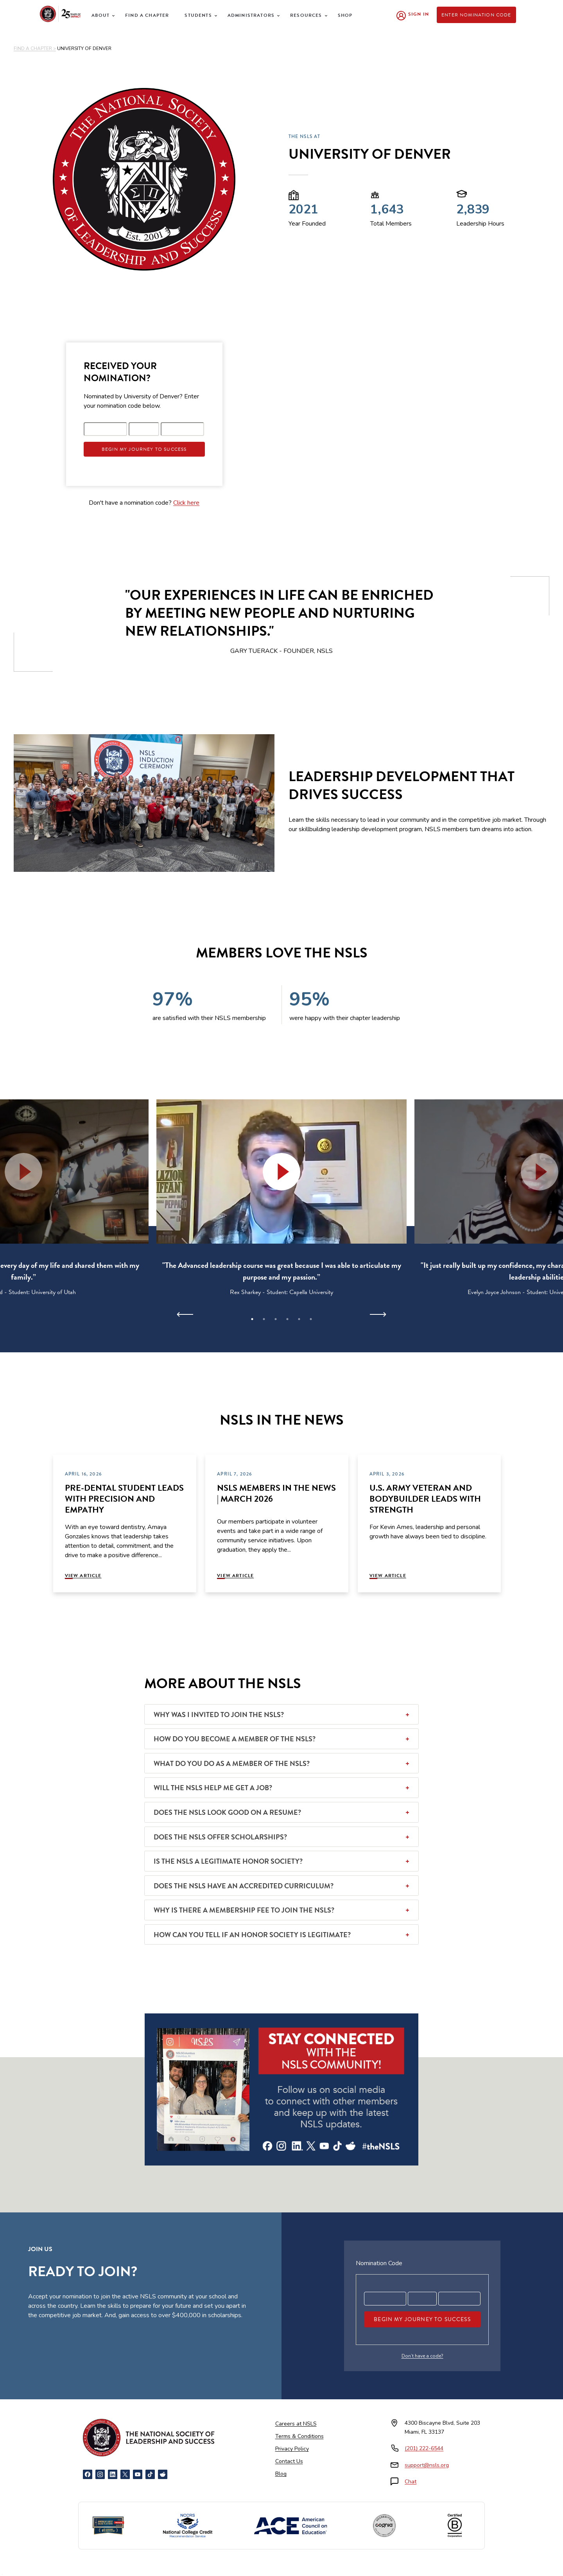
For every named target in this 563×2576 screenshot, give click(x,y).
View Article (83, 1575)
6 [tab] (311, 1319)
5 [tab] (299, 1319)
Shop (345, 15)
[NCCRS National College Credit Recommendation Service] (187, 2525)
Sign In (418, 14)
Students (198, 15)
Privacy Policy (292, 2448)
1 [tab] (252, 1319)
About (100, 15)
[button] (281, 1171)
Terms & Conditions (299, 2436)
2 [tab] (264, 1319)
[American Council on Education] (290, 2526)
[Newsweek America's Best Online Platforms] (108, 2526)
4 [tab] (287, 1319)
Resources (306, 15)
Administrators (251, 15)
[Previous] (185, 1314)
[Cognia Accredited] (384, 2525)
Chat (410, 2481)
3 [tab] (276, 1319)
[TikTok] (150, 2474)
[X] (125, 2474)
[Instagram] (100, 2474)
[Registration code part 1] (105, 429)
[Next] (377, 1314)
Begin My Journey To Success (144, 449)
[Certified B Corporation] (454, 2525)
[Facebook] (87, 2474)
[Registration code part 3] (182, 429)
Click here (186, 502)
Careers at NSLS (296, 2423)
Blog (281, 2473)
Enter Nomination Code (476, 14)
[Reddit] (162, 2474)
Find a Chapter (147, 15)
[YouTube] (137, 2474)
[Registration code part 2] (144, 429)
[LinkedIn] (112, 2474)
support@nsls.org (427, 2465)
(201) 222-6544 (424, 2448)
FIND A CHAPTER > (35, 48)
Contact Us (289, 2461)
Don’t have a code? (422, 2356)
